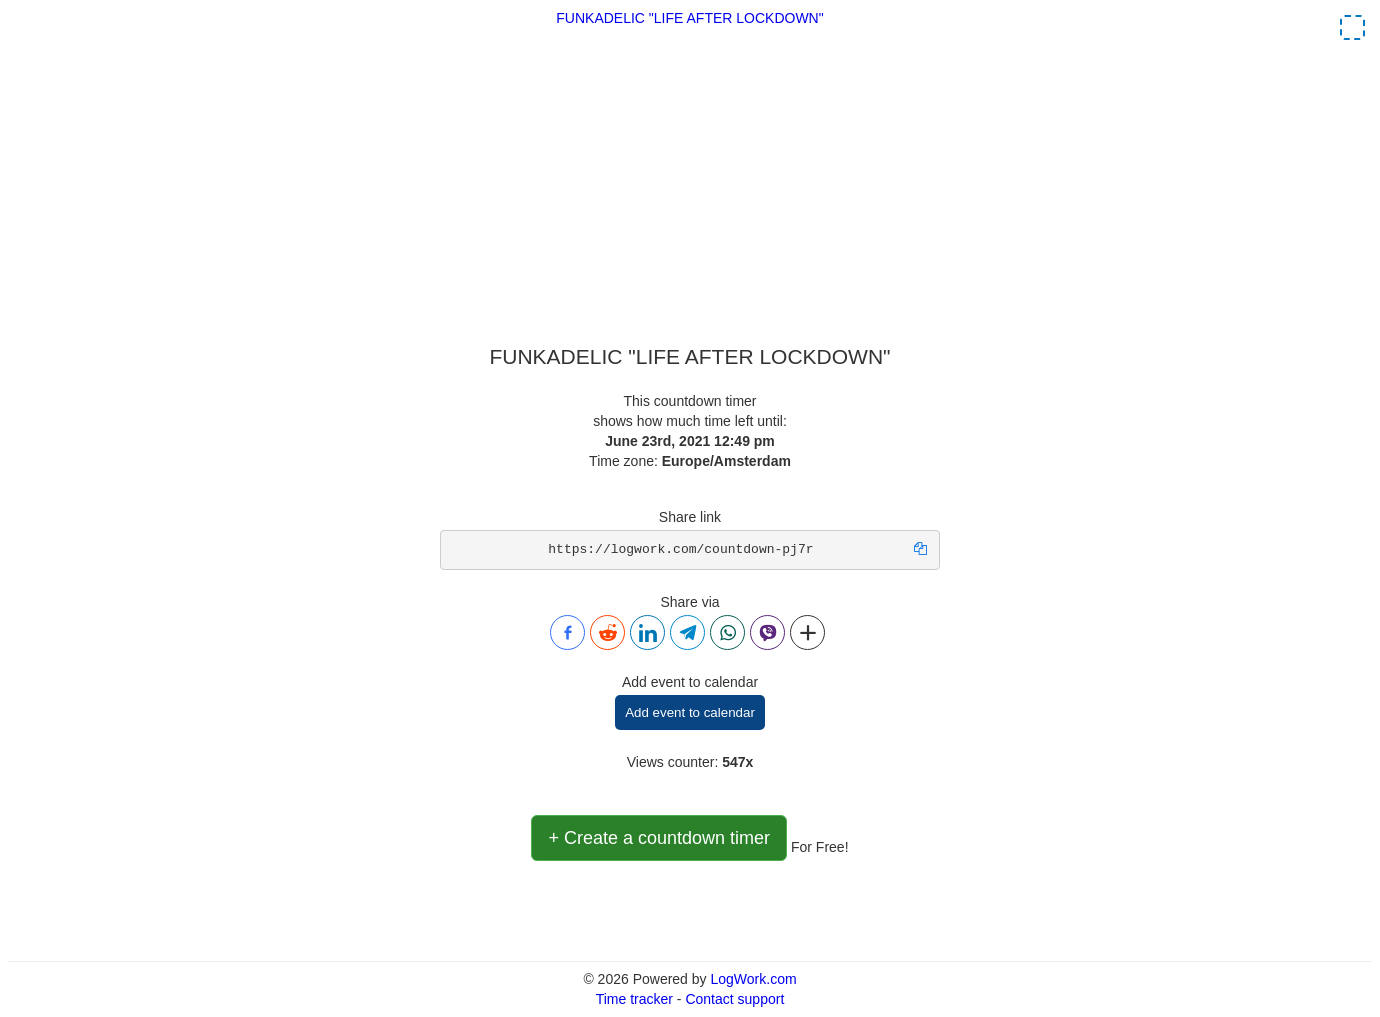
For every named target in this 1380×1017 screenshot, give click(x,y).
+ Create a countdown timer (659, 838)
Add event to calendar (690, 712)
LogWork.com (753, 979)
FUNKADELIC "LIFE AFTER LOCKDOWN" (689, 18)
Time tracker (634, 999)
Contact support (734, 999)
